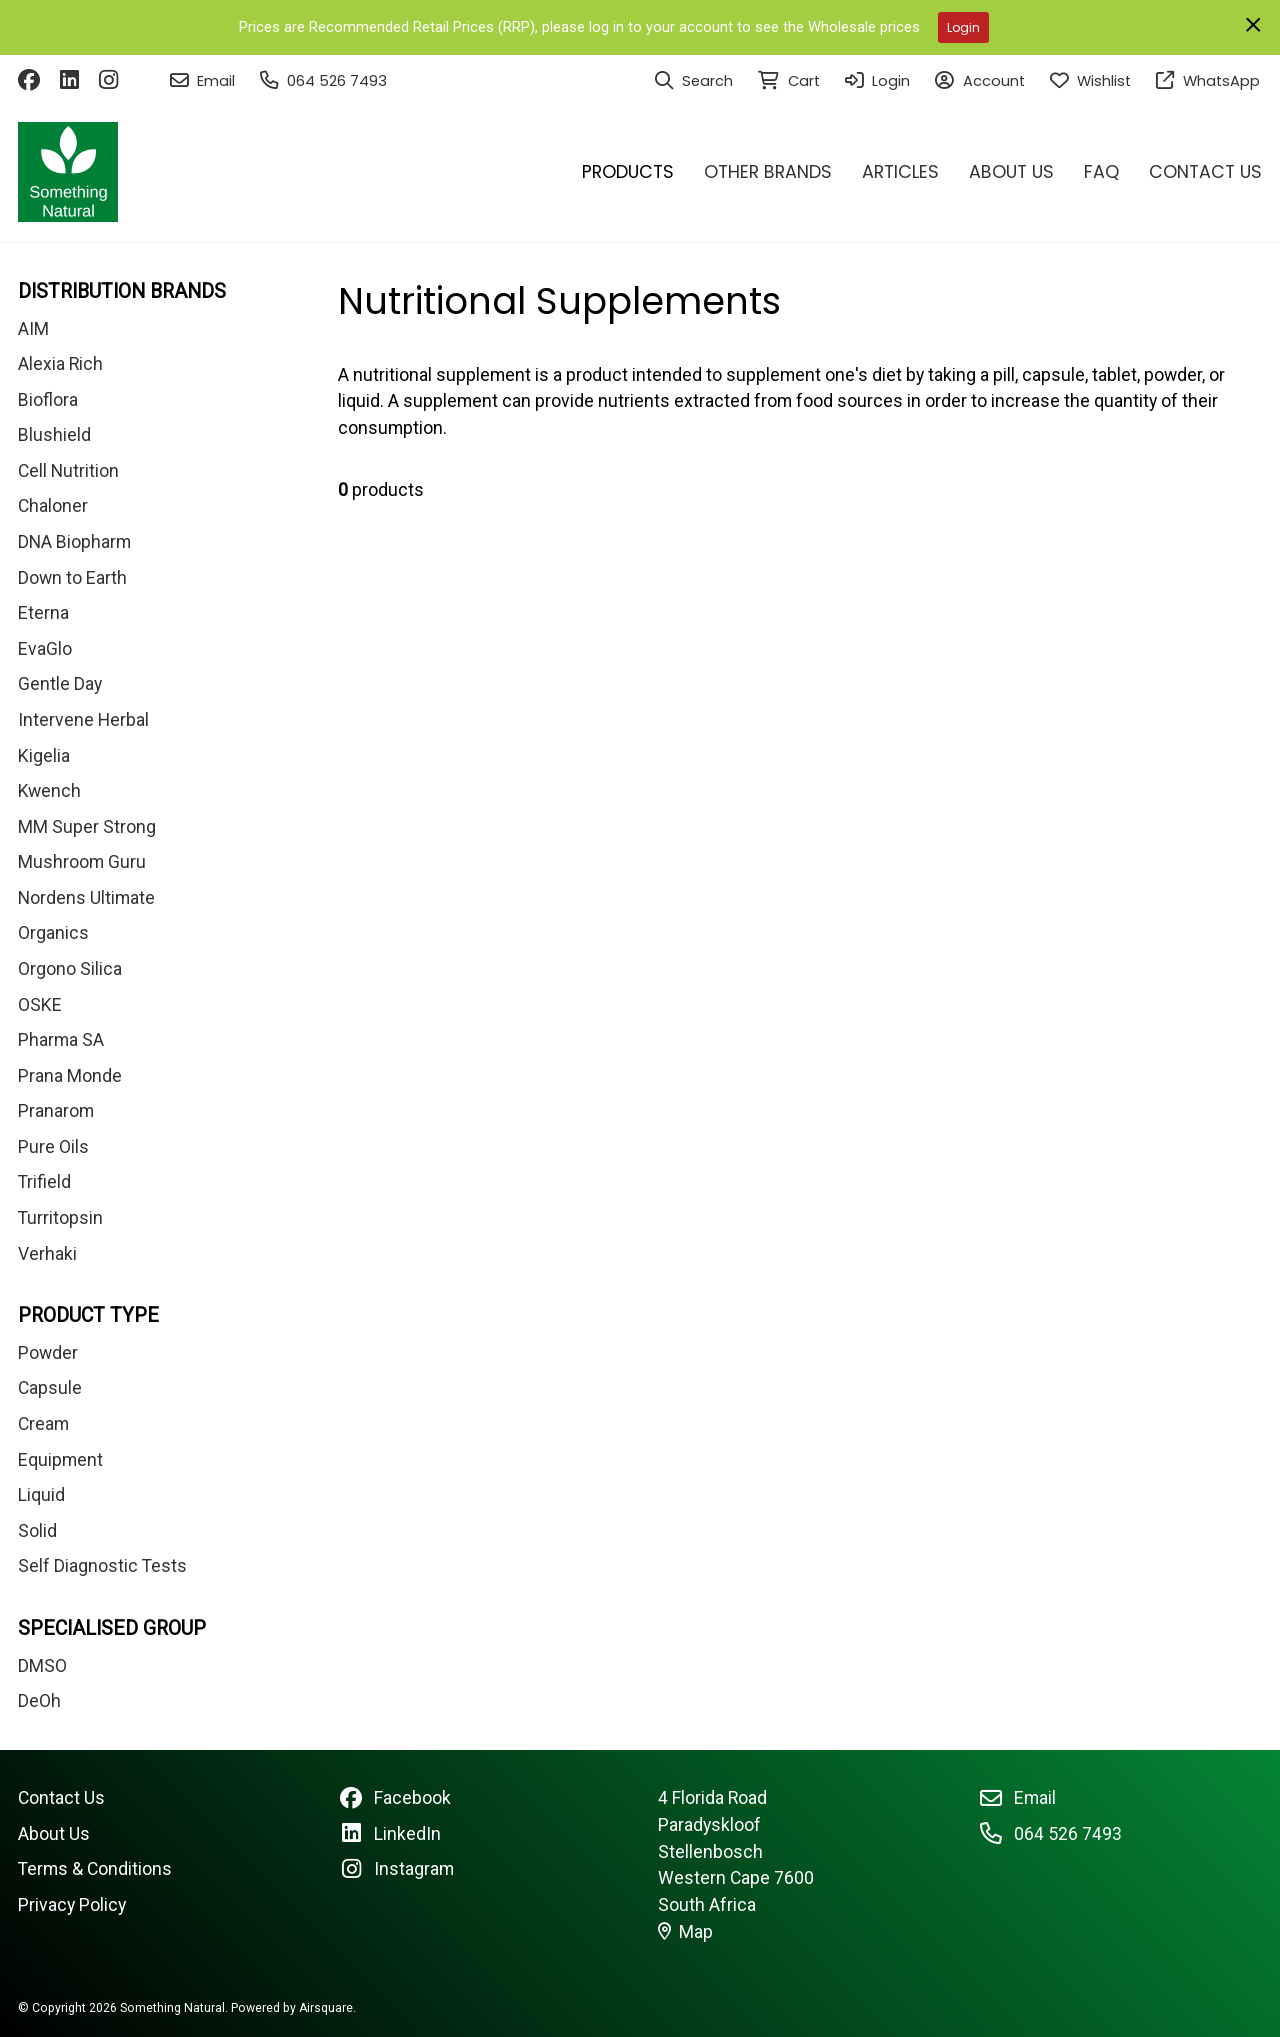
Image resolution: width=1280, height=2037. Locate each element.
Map (686, 1932)
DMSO (42, 1666)
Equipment (60, 1460)
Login (963, 27)
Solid (37, 1531)
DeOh (39, 1701)
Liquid (41, 1495)
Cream (43, 1424)
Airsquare (326, 2008)
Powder (48, 1353)
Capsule (50, 1388)
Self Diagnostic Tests (102, 1566)
